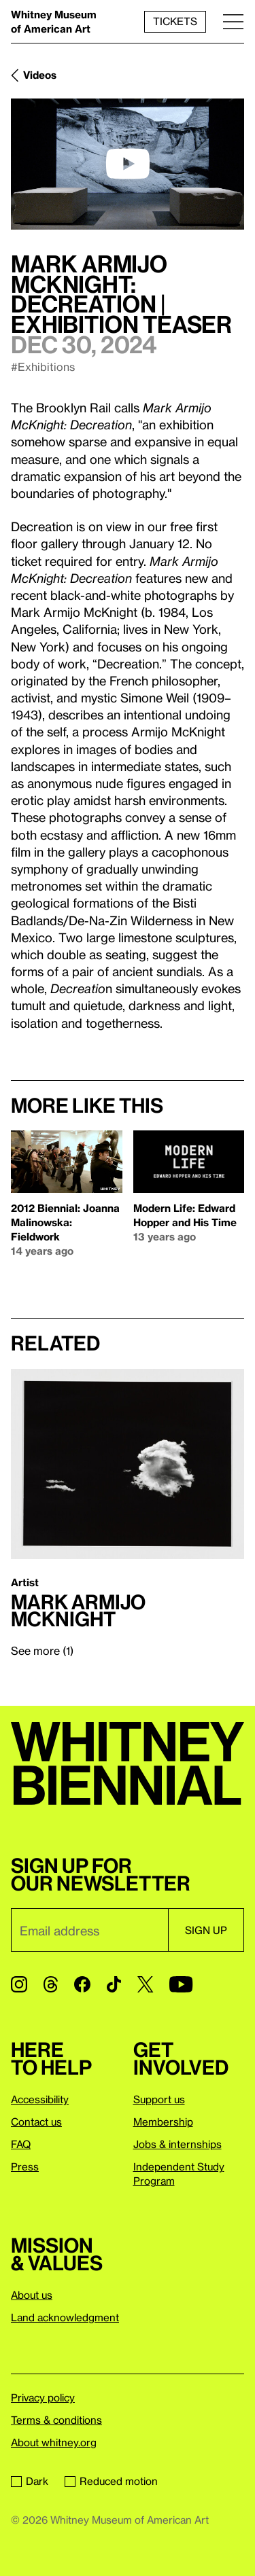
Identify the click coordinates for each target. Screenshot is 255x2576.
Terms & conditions (56, 2420)
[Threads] (50, 1984)
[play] (128, 163)
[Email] (89, 1930)
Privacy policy (43, 2397)
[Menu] (233, 21)
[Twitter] (145, 1984)
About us (31, 2295)
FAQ (21, 2144)
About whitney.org (54, 2442)
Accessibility (40, 2099)
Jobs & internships (177, 2144)
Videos (39, 75)
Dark (29, 2481)
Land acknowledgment (65, 2317)
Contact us (36, 2121)
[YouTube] (181, 1984)
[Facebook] (82, 1984)
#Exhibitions (43, 366)
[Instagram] (19, 1984)
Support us (159, 2099)
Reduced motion (111, 2481)
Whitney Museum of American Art (54, 21)
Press (25, 2166)
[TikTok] (114, 1984)
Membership (163, 2121)
